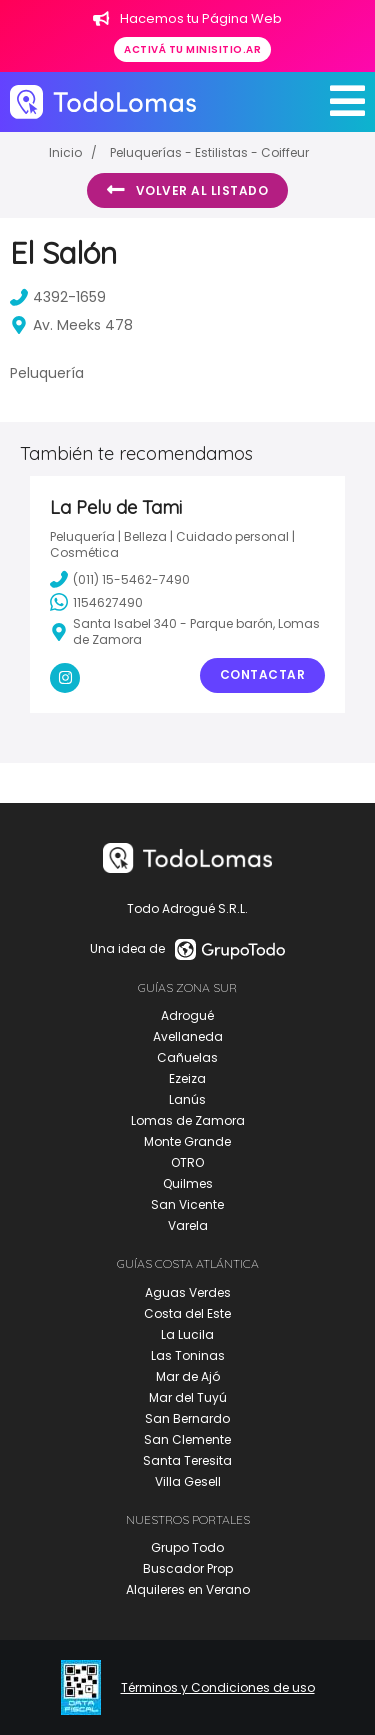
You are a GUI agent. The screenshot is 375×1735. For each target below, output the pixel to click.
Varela (188, 1225)
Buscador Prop (188, 1568)
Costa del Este (187, 1313)
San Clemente (187, 1439)
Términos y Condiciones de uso (218, 1688)
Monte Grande (187, 1141)
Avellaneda (188, 1036)
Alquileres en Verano (188, 1589)
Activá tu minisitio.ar (192, 49)
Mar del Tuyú (188, 1397)
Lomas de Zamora (188, 1120)
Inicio (65, 152)
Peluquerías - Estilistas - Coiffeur (209, 152)
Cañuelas (187, 1057)
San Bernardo (187, 1418)
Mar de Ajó (188, 1376)
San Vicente (187, 1204)
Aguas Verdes (188, 1292)
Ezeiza (187, 1078)
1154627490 (96, 602)
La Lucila (187, 1334)
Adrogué (187, 1015)
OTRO (187, 1162)
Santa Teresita (187, 1460)
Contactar (263, 674)
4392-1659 (58, 297)
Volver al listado (187, 190)
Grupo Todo (187, 1547)
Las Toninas (188, 1355)
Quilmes (188, 1183)
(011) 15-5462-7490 (120, 579)
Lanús (187, 1099)
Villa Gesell (188, 1481)
